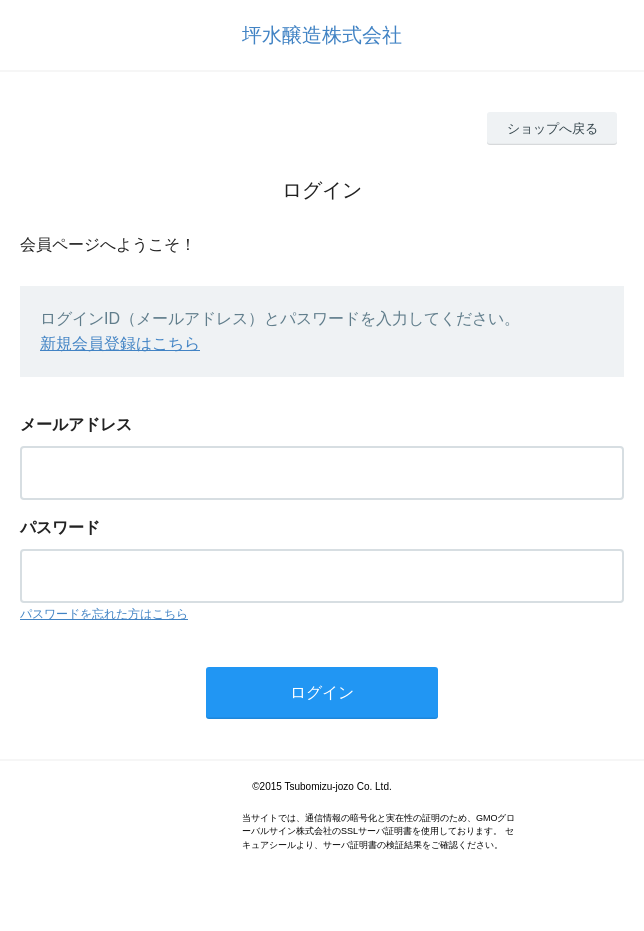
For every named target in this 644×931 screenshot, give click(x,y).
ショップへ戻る (552, 128)
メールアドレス (76, 424)
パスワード (60, 527)
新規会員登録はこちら (120, 343)
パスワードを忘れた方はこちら (104, 614)
